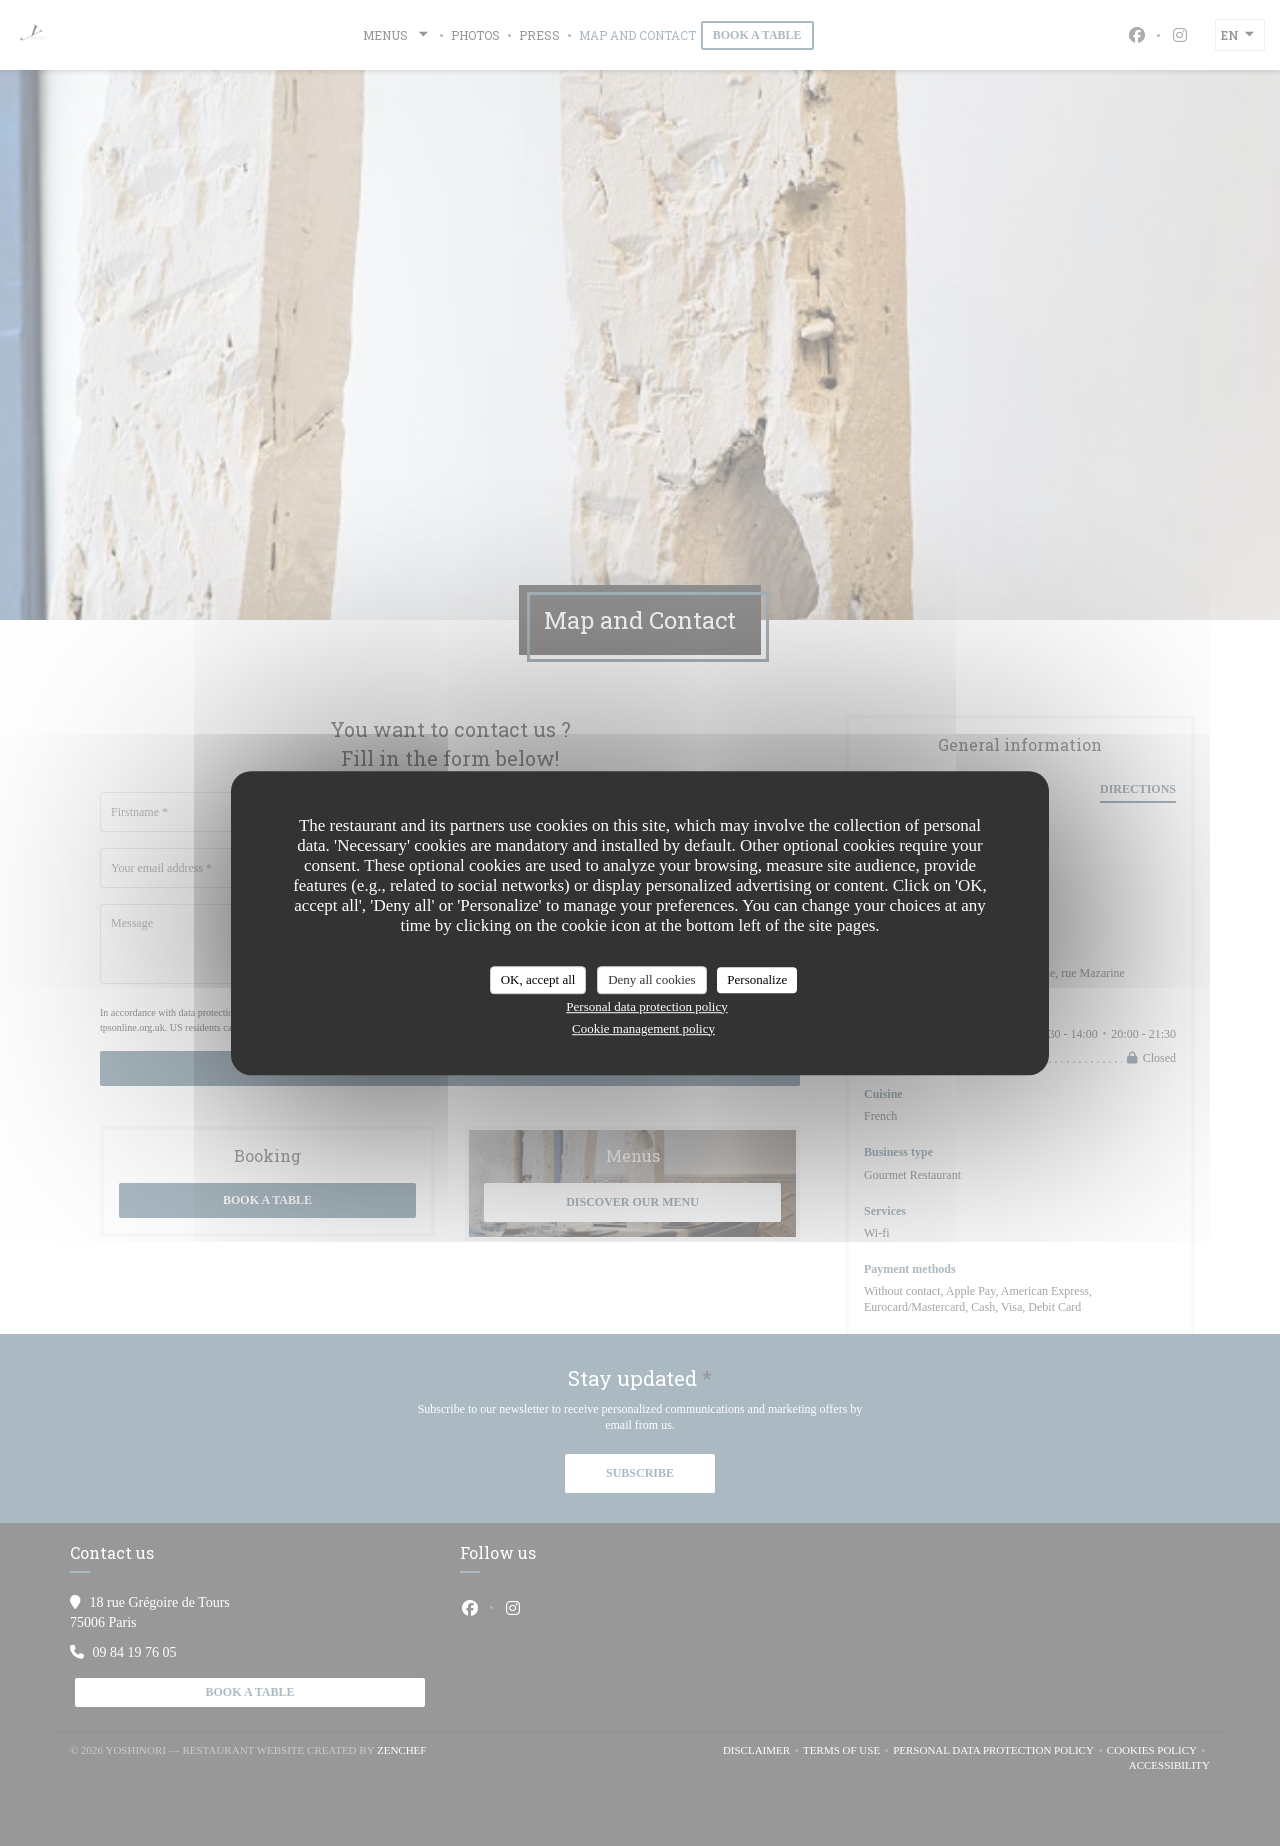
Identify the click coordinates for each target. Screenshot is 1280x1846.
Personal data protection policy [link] (646, 1006)
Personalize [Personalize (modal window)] (757, 979)
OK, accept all (538, 979)
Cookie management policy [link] (643, 1028)
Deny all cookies (651, 979)
